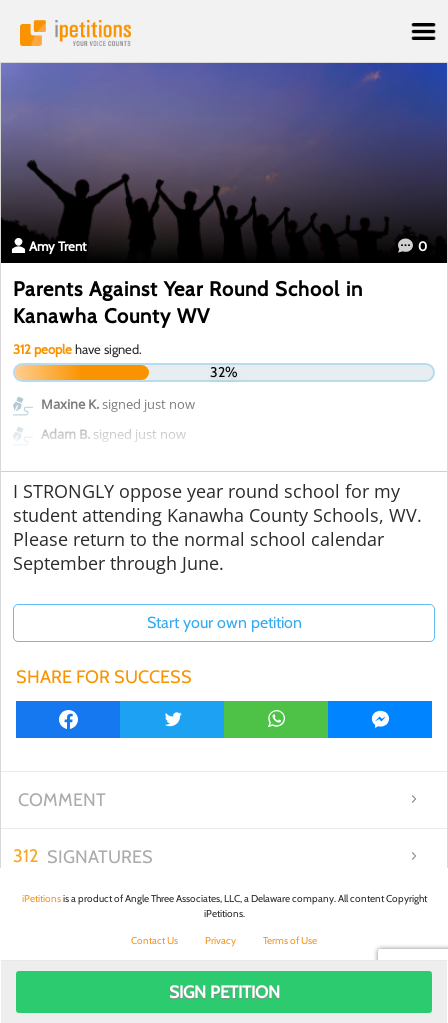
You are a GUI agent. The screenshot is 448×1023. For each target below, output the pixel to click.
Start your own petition (224, 622)
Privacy (220, 940)
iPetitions (224, 33)
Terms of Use (290, 940)
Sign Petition (224, 992)
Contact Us (154, 940)
